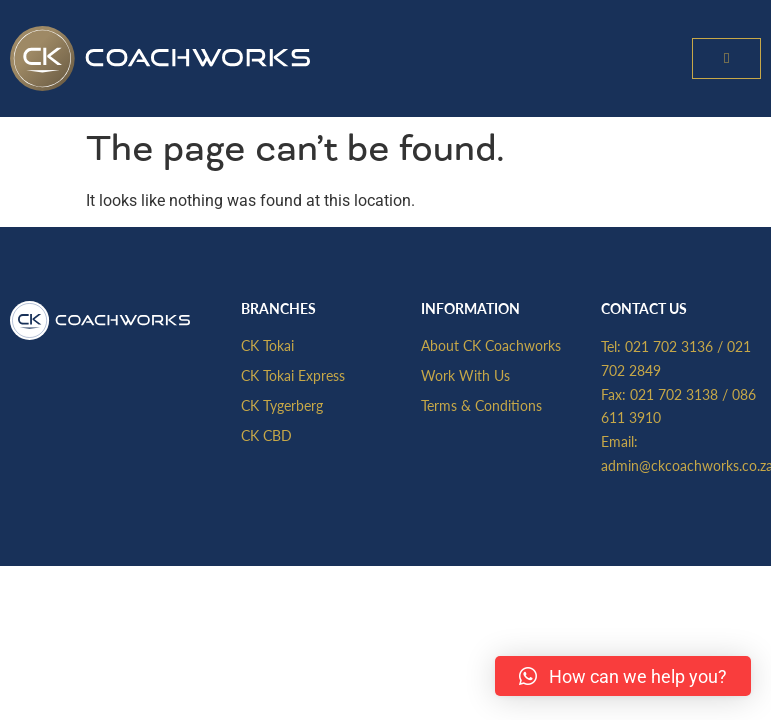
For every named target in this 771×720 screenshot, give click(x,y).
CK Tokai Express (293, 375)
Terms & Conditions (481, 405)
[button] (726, 58)
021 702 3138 (674, 394)
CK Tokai (267, 345)
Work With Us (465, 375)
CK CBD (266, 435)
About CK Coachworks (491, 345)
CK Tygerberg (282, 405)
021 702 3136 (669, 346)
